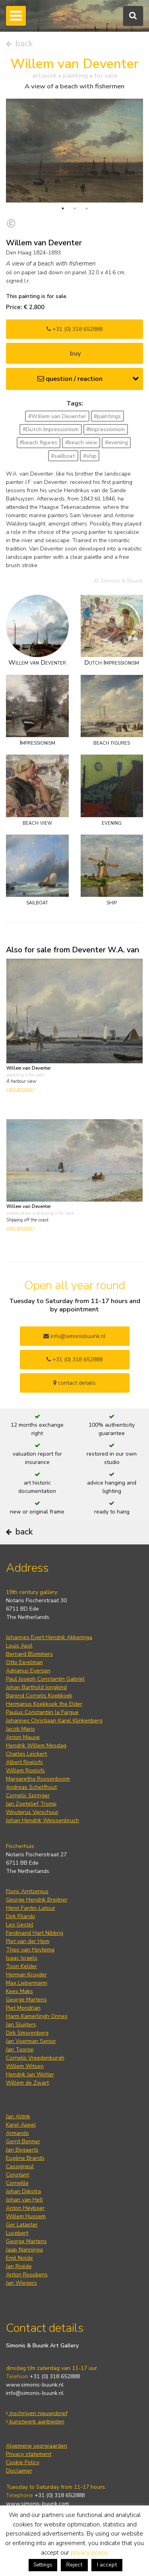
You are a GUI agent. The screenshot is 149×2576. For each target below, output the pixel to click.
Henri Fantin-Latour (30, 1908)
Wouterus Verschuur (32, 1812)
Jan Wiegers (21, 2283)
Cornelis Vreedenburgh (35, 2058)
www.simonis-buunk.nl (35, 2385)
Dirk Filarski (20, 1916)
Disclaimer (19, 2471)
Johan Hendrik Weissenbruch (42, 1820)
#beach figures (38, 442)
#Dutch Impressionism (51, 429)
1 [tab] (63, 208)
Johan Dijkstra (23, 2191)
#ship (90, 456)
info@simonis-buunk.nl (35, 2393)
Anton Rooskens (27, 2274)
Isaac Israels (21, 1958)
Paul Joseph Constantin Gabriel (45, 1679)
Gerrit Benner (23, 2141)
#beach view (81, 442)
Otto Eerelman (24, 1662)
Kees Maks (19, 1991)
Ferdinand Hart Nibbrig (34, 1933)
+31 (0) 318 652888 (74, 329)
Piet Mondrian (23, 2008)
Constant (17, 2175)
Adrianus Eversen (28, 1670)
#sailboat (63, 456)
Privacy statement (28, 2454)
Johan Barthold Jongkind (36, 1687)
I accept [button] (107, 2564)
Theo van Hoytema (30, 1949)
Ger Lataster (22, 2224)
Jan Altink (18, 2116)
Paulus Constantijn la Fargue (42, 1712)
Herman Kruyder (26, 1974)
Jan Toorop (20, 2049)
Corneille (17, 2183)
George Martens (26, 1999)
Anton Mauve (23, 1737)
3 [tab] (87, 208)
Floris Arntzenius (27, 1891)
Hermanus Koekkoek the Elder (44, 1704)
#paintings (107, 416)
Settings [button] (42, 2564)
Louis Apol (19, 1645)
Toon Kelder (21, 1966)
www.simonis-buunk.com (37, 2503)
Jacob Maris (20, 1729)
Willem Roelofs (25, 1770)
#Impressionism (105, 429)
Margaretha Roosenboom (38, 1779)
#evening (116, 442)
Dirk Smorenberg (27, 2033)
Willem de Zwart (27, 2083)
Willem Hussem (26, 2216)
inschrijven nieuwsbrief (37, 2413)
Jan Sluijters (21, 2024)
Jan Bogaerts (22, 2150)
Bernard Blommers (29, 1654)
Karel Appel (21, 2125)
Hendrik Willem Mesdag (36, 1745)
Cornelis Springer (28, 1795)
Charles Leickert (26, 1754)
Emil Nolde (19, 2258)
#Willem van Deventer (57, 416)
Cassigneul (20, 2166)
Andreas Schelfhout (31, 1787)
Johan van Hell (24, 2199)
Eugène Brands (25, 2158)
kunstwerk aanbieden (35, 2421)
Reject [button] (74, 2564)
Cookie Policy (22, 2462)
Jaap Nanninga (24, 2249)
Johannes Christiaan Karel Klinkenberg (54, 1720)
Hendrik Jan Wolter (30, 2074)
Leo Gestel (19, 1924)
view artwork (20, 1089)
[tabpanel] (74, 151)
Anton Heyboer (25, 2208)
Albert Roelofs (24, 1762)
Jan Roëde (19, 2266)
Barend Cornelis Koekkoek (39, 1695)
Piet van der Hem (27, 1941)
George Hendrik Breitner (37, 1899)
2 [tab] (75, 208)
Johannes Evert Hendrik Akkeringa (49, 1637)
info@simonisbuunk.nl (74, 1336)
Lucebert (17, 2233)
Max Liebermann (26, 1983)
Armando (17, 2133)
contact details (74, 1383)
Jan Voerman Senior (31, 2041)
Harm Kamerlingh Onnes (37, 2016)
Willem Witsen (25, 2066)
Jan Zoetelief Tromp (31, 1804)
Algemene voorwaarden (36, 2446)
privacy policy (89, 2553)
